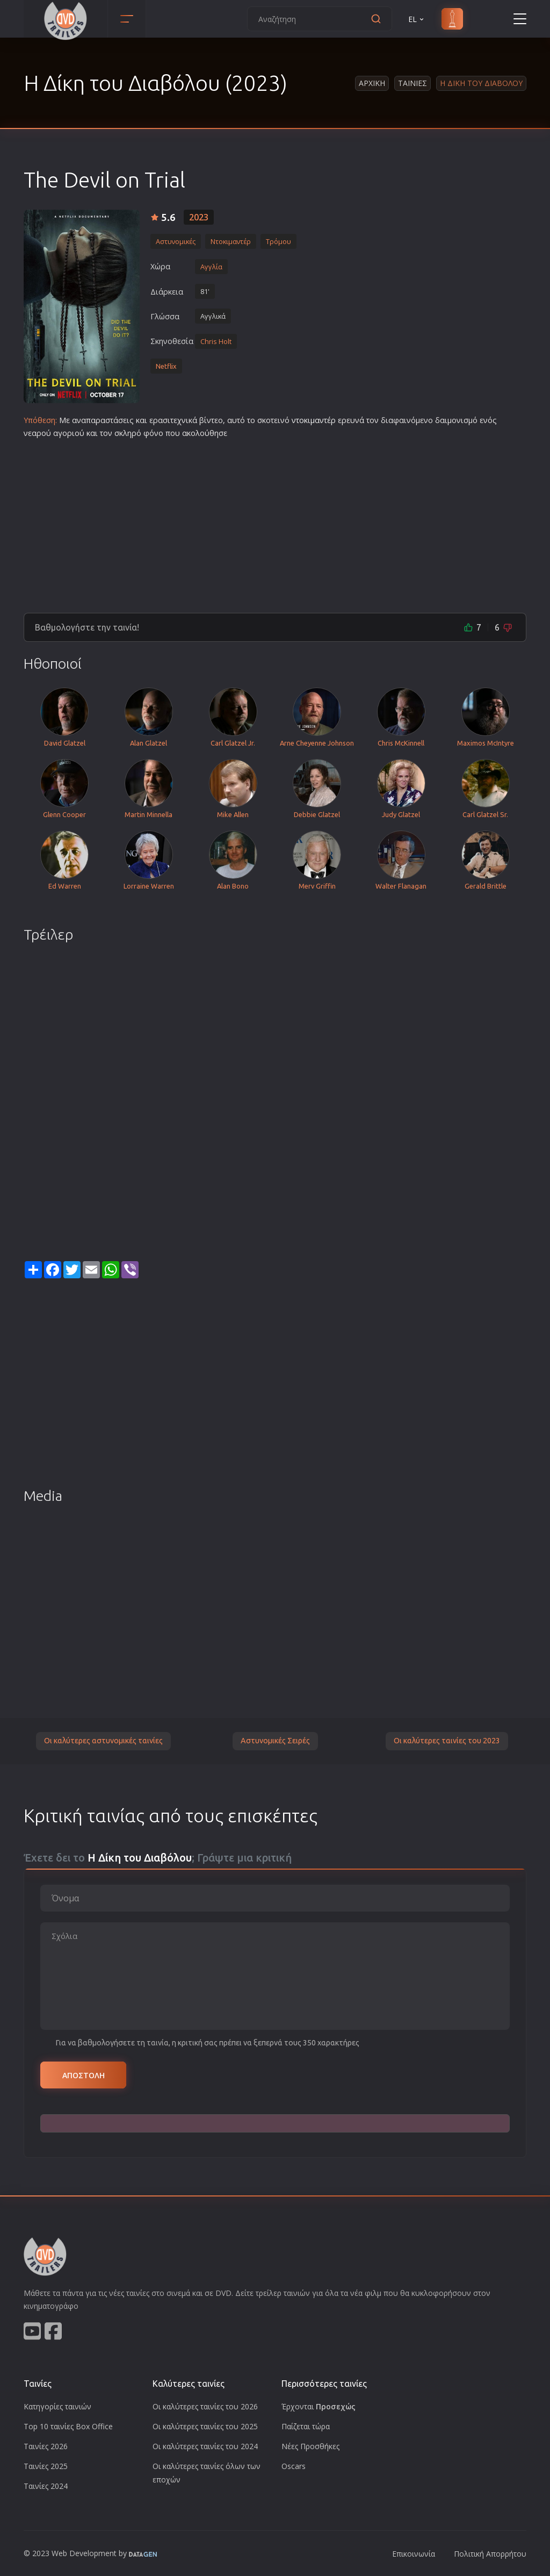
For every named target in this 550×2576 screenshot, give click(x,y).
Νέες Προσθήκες (310, 2446)
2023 (198, 217)
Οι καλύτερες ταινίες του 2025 (205, 2426)
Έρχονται (318, 2406)
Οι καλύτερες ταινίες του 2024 (205, 2446)
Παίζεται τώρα (305, 2426)
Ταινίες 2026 (46, 2446)
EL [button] (416, 19)
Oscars (293, 2466)
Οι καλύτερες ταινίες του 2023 (447, 1740)
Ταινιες (412, 83)
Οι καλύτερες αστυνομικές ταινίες (103, 1740)
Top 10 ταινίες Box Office (68, 2426)
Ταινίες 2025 (46, 2466)
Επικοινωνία (413, 2554)
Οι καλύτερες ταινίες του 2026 (205, 2406)
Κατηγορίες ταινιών (57, 2406)
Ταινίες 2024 (46, 2486)
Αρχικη (372, 83)
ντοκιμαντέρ (314, 420)
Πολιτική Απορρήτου (490, 2554)
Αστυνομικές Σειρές (275, 1740)
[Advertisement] (275, 521)
